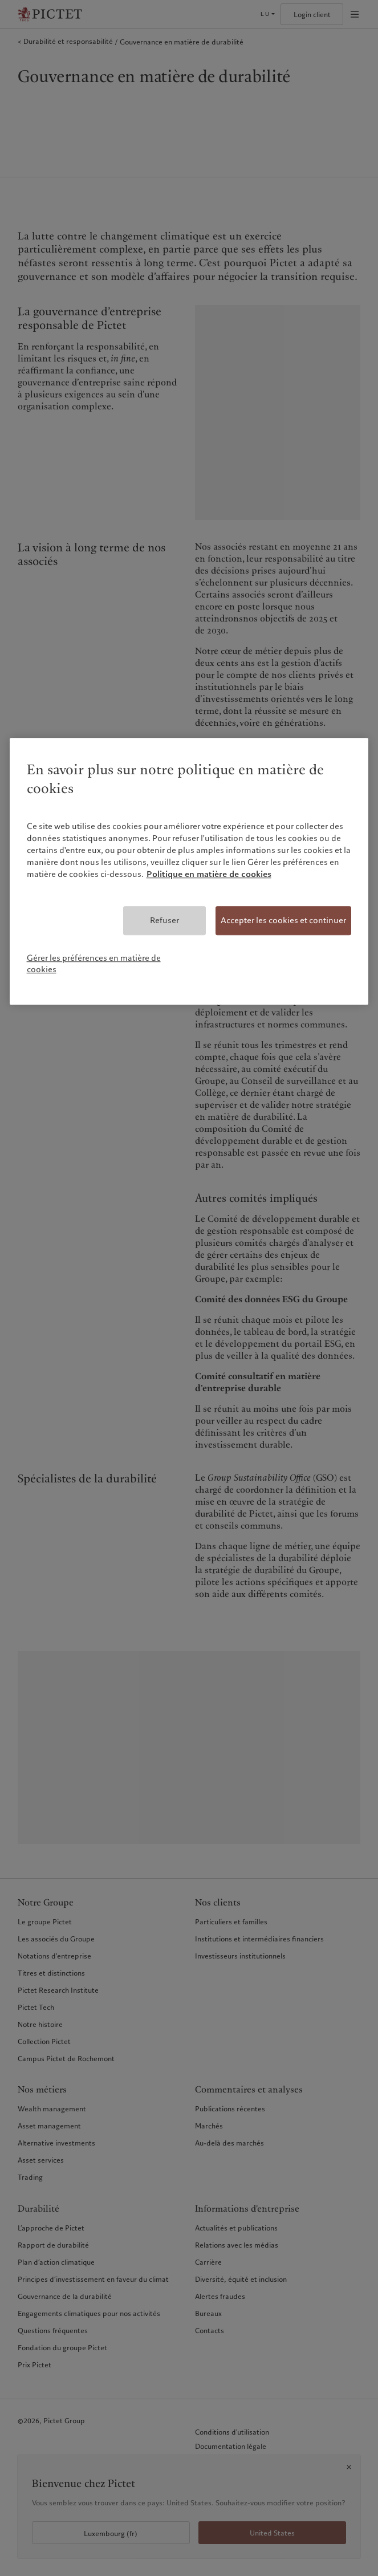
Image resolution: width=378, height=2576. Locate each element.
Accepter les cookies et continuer (283, 920)
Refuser (164, 920)
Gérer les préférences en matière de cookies (94, 964)
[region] (189, 871)
